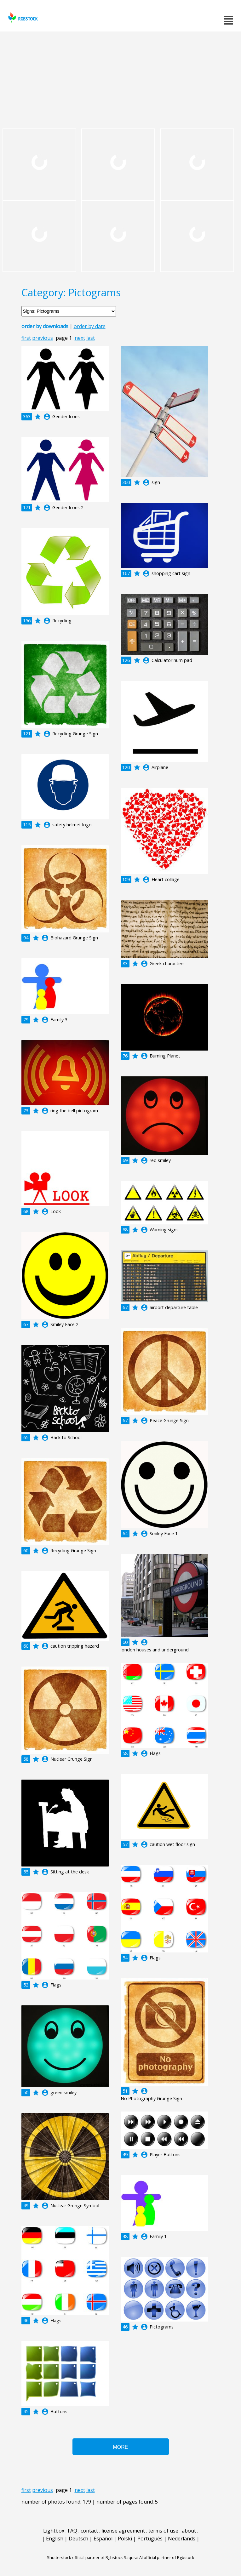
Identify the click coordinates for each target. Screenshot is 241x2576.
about (189, 2530)
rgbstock (22, 17)
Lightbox (53, 2530)
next (80, 337)
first (26, 337)
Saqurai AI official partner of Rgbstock (159, 2557)
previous (42, 337)
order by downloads (44, 326)
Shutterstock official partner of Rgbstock (85, 2557)
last (90, 337)
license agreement (123, 2530)
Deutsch (78, 2538)
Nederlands (181, 2538)
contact (89, 2530)
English (54, 2538)
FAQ (72, 2530)
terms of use (163, 2530)
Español (103, 2538)
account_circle (47, 416)
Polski (125, 2538)
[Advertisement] (120, 79)
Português (150, 2538)
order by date (90, 326)
